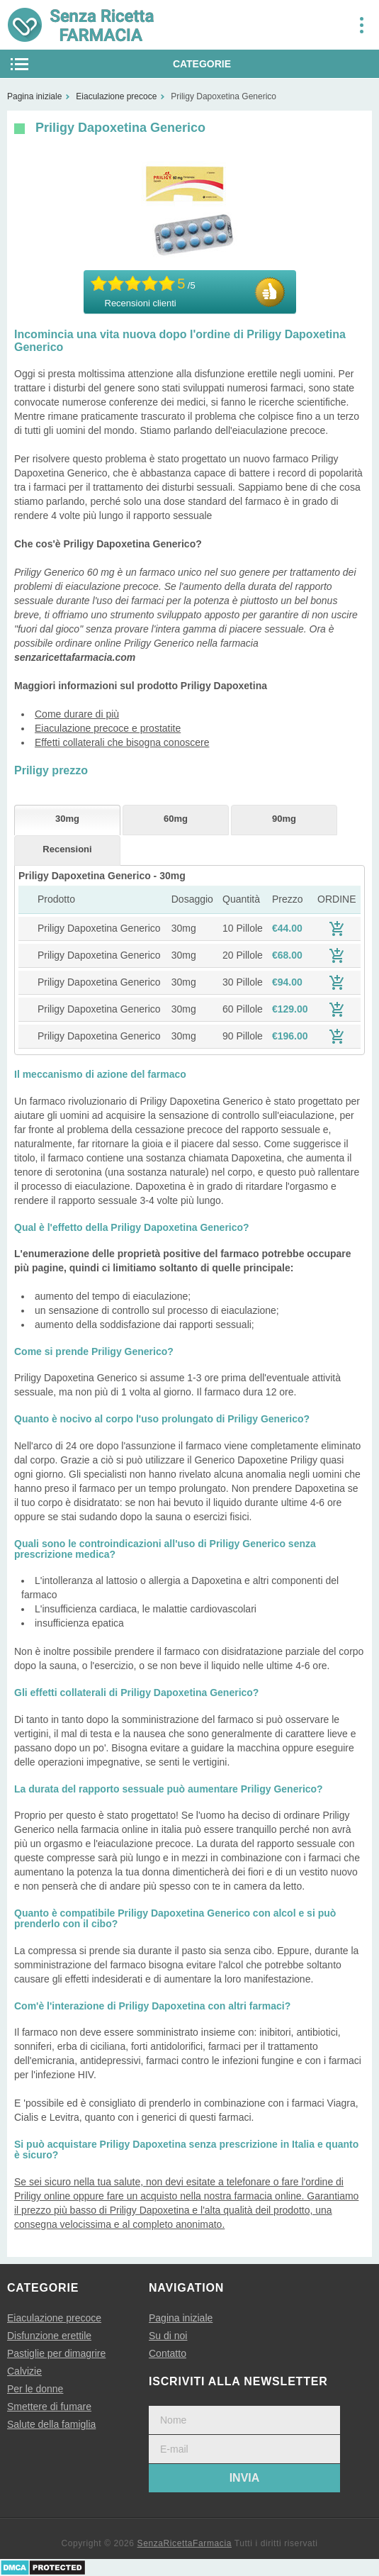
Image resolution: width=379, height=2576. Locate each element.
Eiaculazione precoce (54, 2318)
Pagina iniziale (181, 2318)
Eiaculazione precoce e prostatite (108, 728)
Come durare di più (77, 714)
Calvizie (24, 2371)
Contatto (167, 2353)
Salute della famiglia (51, 2424)
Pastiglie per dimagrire (56, 2353)
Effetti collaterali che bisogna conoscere (122, 742)
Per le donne (35, 2388)
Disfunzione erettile (49, 2335)
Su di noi (168, 2335)
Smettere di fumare (49, 2406)
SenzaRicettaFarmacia (184, 2543)
